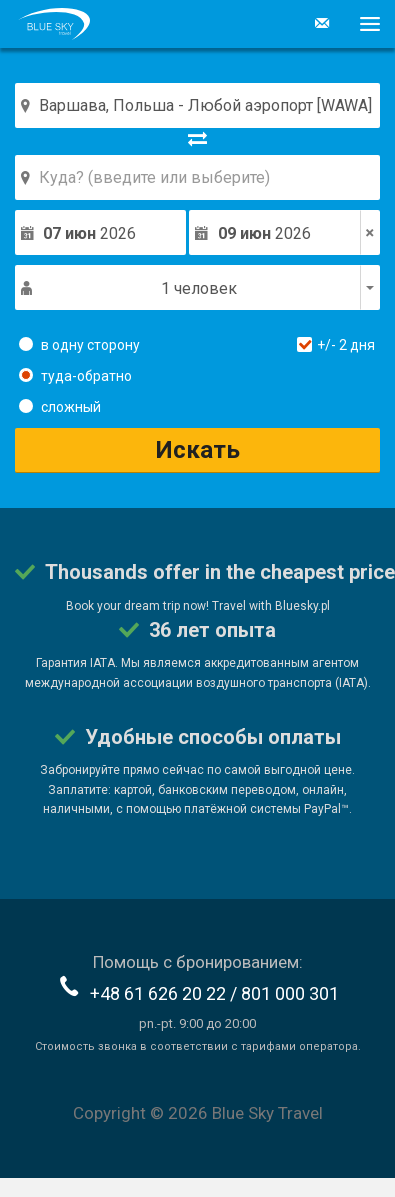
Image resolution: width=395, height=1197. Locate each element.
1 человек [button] (199, 288)
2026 (89, 233)
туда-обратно (75, 375)
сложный (60, 406)
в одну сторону (79, 344)
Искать (198, 450)
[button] (362, 24)
